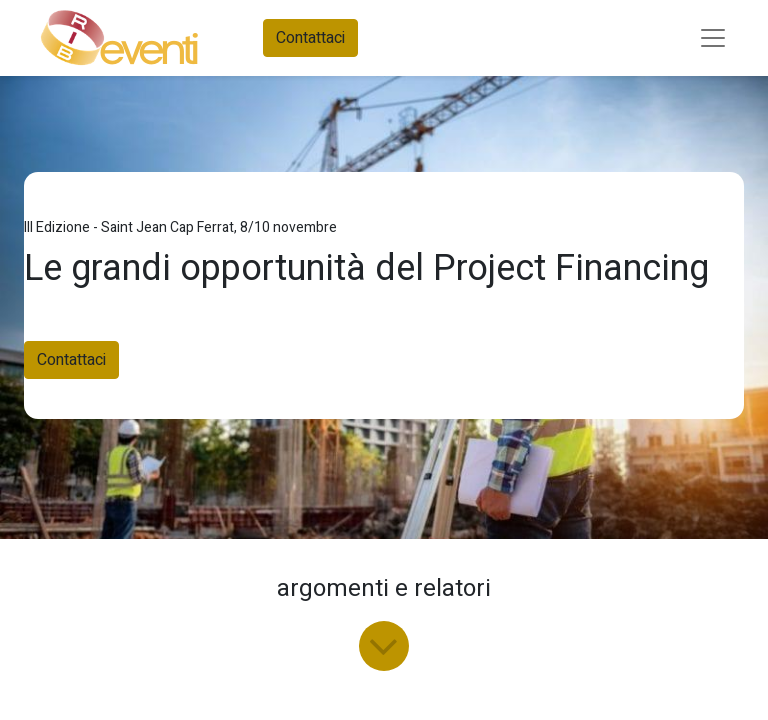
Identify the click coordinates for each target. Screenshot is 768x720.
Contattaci (310, 38)
